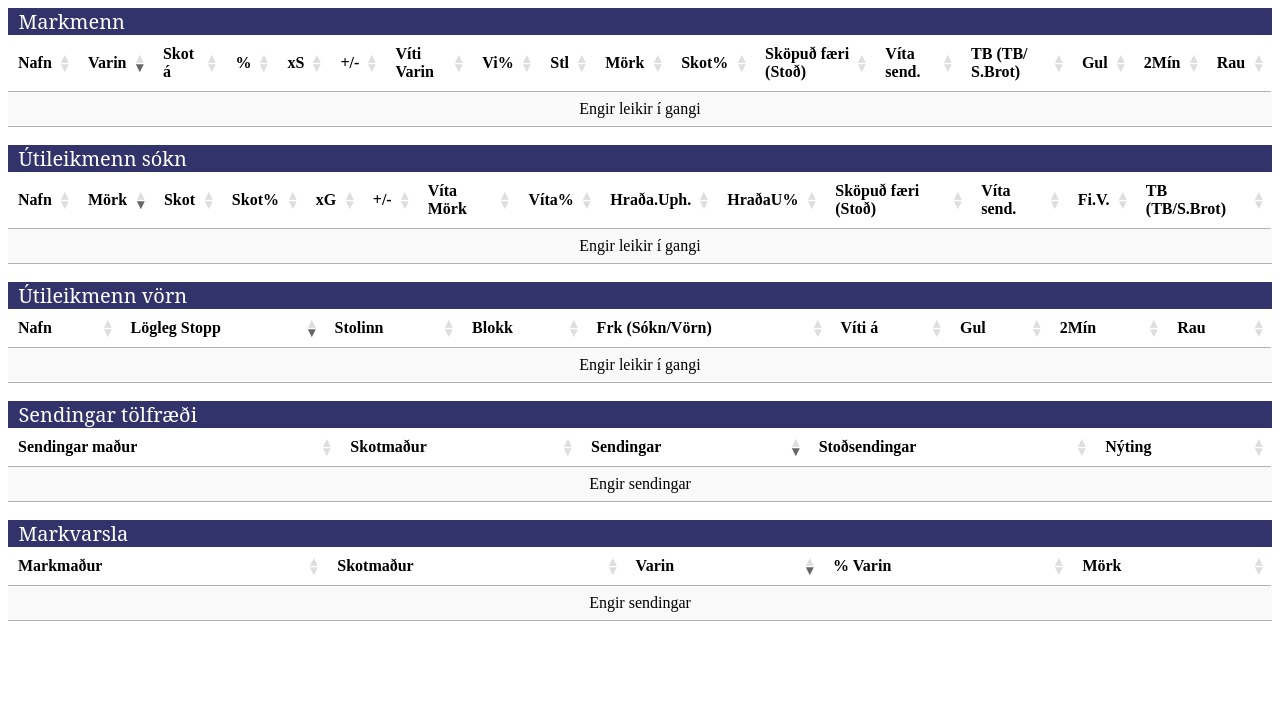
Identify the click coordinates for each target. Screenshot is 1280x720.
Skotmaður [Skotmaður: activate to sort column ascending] (388, 446)
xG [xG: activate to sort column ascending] (326, 199)
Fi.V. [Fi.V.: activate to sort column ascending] (1094, 199)
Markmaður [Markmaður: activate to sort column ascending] (60, 565)
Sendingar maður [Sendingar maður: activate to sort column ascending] (77, 446)
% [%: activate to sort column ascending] (243, 62)
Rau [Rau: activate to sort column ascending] (1231, 62)
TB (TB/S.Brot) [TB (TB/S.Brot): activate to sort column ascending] (1186, 199)
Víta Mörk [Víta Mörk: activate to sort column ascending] (447, 199)
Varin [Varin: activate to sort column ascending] (107, 62)
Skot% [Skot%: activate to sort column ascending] (704, 62)
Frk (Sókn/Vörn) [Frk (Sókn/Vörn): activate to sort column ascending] (654, 327)
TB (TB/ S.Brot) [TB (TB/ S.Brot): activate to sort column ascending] (999, 62)
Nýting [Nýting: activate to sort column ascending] (1128, 446)
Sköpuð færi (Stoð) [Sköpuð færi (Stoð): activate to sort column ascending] (807, 62)
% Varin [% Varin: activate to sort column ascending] (862, 565)
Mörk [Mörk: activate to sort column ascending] (624, 62)
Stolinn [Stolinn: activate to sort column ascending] (359, 327)
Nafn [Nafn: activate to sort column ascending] (35, 62)
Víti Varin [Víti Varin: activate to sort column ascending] (414, 62)
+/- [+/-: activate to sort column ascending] (349, 62)
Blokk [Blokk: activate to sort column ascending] (492, 327)
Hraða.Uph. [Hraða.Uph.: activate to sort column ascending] (650, 199)
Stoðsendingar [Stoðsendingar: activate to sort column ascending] (868, 446)
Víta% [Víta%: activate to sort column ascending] (550, 199)
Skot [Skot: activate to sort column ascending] (179, 199)
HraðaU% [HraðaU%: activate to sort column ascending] (762, 199)
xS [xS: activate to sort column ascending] (295, 62)
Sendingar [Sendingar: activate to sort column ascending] (626, 446)
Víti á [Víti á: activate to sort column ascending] (860, 327)
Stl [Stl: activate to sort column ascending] (559, 62)
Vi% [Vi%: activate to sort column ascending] (497, 62)
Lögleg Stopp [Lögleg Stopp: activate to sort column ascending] (176, 327)
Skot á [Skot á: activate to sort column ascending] (178, 62)
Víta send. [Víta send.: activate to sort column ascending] (902, 62)
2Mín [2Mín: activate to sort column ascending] (1162, 62)
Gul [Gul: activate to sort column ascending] (1095, 62)
